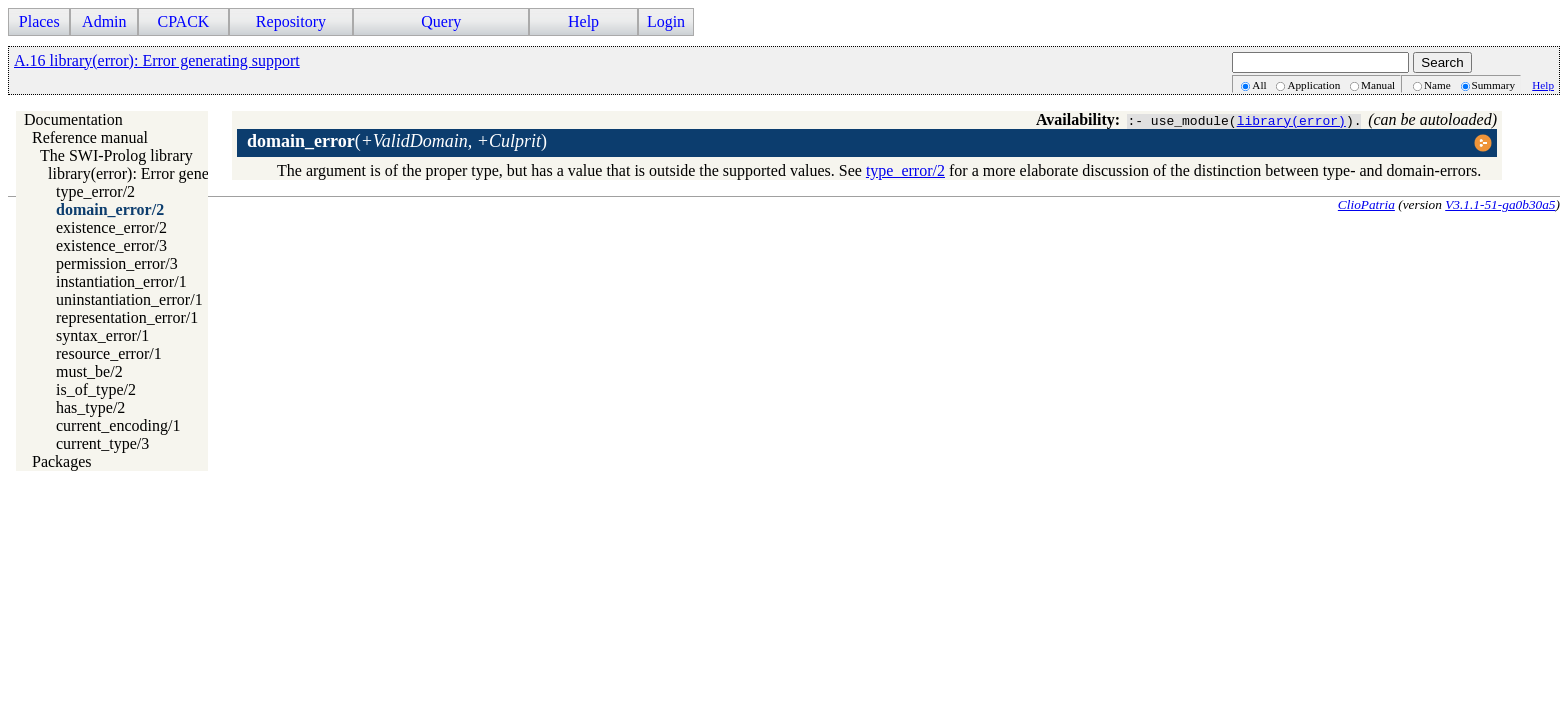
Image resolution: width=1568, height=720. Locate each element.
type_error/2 (95, 191)
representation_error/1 (127, 317)
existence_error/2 (111, 227)
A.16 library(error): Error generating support (157, 60)
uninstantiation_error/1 (129, 299)
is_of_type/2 (96, 389)
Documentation (73, 119)
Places (39, 21)
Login (666, 21)
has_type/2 (90, 407)
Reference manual (90, 137)
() (397, 141)
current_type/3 (102, 443)
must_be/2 (89, 371)
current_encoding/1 (118, 425)
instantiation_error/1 (121, 281)
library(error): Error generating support (173, 173)
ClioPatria (1366, 204)
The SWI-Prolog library (116, 155)
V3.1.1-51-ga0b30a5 (1500, 204)
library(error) (1291, 120)
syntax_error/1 (102, 335)
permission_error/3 (117, 263)
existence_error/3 (111, 245)
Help (583, 21)
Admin (104, 21)
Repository (291, 21)
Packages (62, 461)
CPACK (183, 21)
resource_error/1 (109, 353)
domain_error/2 (110, 209)
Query (441, 21)
